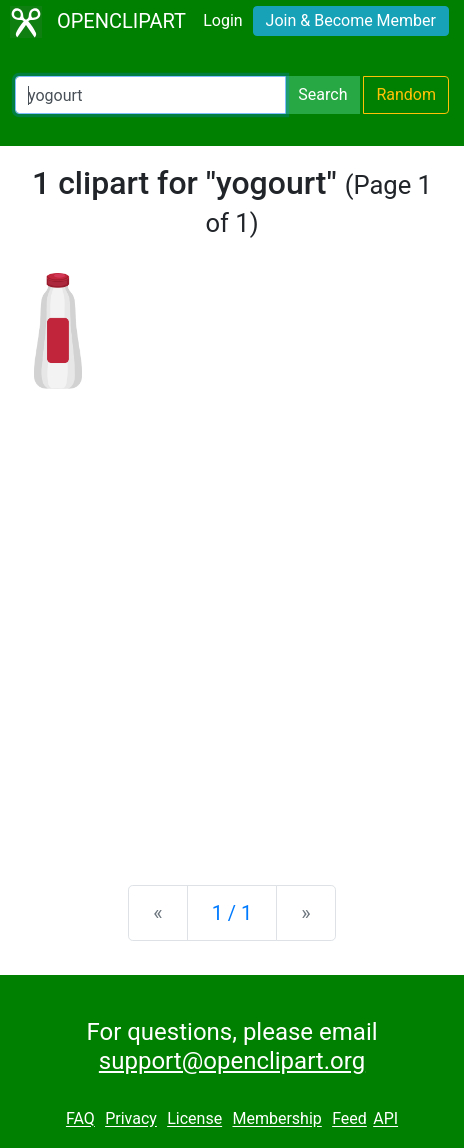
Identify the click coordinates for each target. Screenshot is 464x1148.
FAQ (80, 1119)
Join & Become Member (351, 20)
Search (322, 94)
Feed (349, 1119)
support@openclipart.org (232, 1061)
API (385, 1119)
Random (406, 94)
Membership (276, 1119)
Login (222, 20)
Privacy (131, 1119)
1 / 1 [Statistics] (232, 913)
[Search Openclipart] (150, 95)
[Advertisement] (232, 621)
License (194, 1119)
